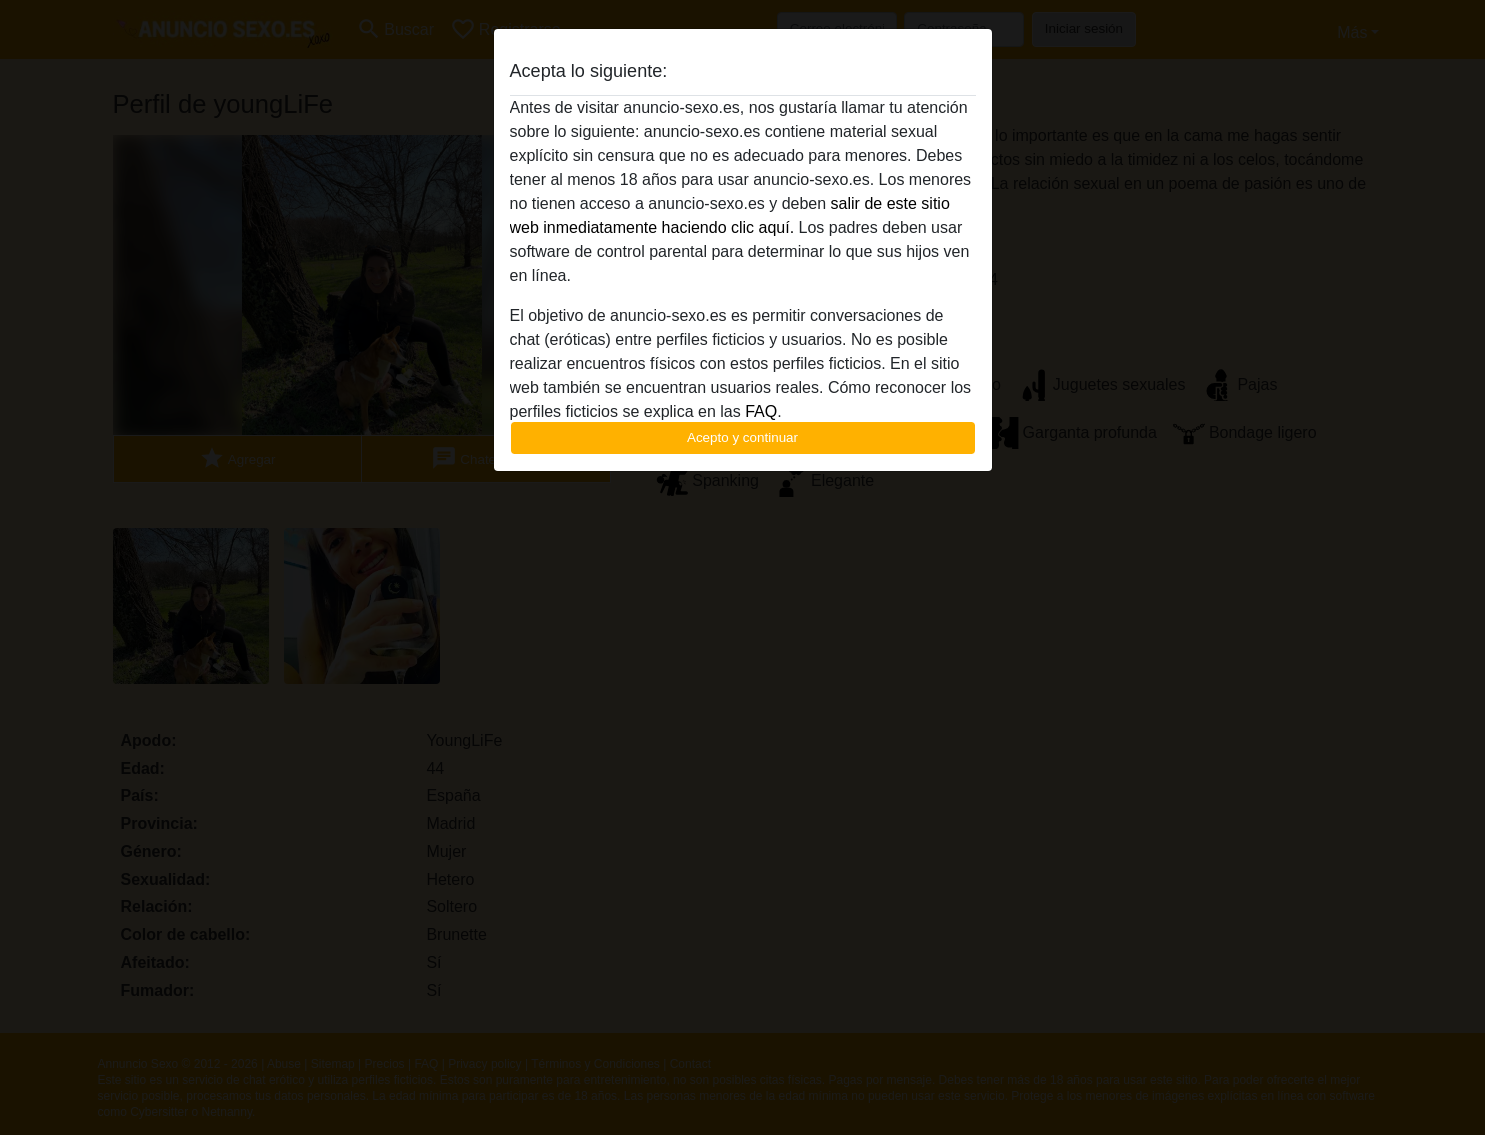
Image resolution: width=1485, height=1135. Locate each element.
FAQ (761, 411)
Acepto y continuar (742, 437)
